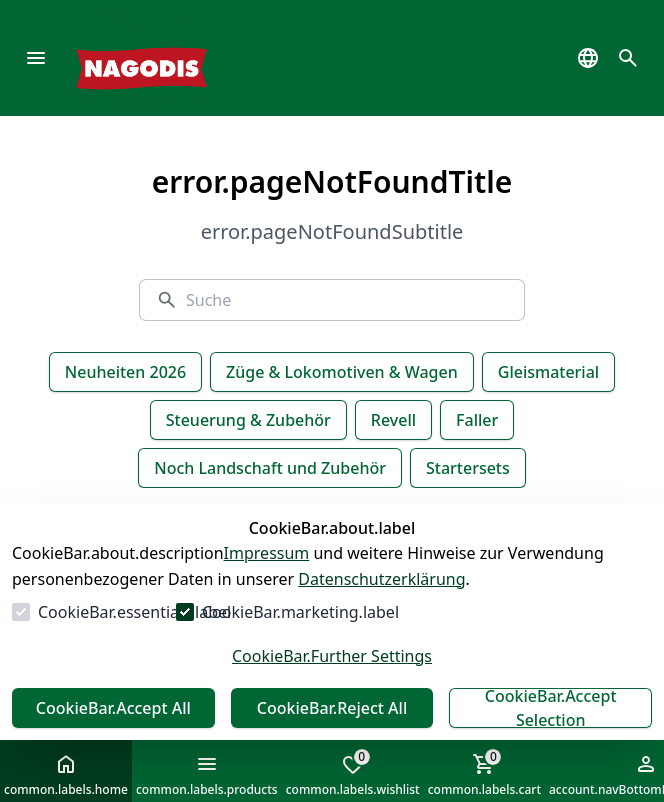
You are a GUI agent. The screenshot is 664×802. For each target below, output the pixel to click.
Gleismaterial (548, 372)
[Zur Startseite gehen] (171, 58)
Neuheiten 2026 (125, 372)
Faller (477, 420)
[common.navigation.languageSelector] (588, 58)
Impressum (267, 553)
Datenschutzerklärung (381, 579)
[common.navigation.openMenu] (36, 58)
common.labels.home (66, 775)
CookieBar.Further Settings (332, 656)
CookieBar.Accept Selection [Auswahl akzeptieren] (551, 708)
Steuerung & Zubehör (248, 420)
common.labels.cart (484, 773)
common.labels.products (207, 775)
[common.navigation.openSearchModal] (628, 58)
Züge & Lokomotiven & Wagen (342, 372)
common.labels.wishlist (353, 773)
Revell (393, 420)
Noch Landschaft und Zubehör (270, 468)
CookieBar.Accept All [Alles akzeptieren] (113, 708)
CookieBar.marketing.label (300, 612)
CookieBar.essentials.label (134, 612)
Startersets (468, 468)
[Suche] (347, 300)
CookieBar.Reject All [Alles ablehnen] (332, 708)
